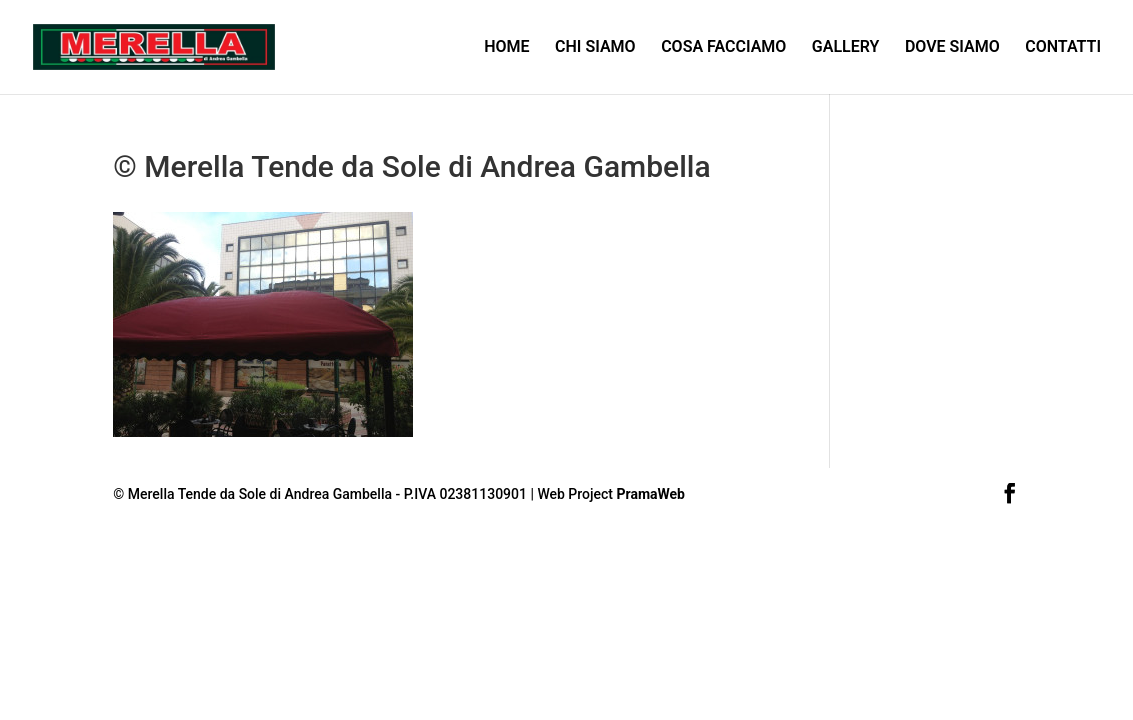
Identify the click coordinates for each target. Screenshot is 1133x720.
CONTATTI (1063, 48)
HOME (506, 48)
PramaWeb (650, 494)
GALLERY (846, 48)
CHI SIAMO (595, 48)
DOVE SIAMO (952, 48)
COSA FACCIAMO (723, 48)
